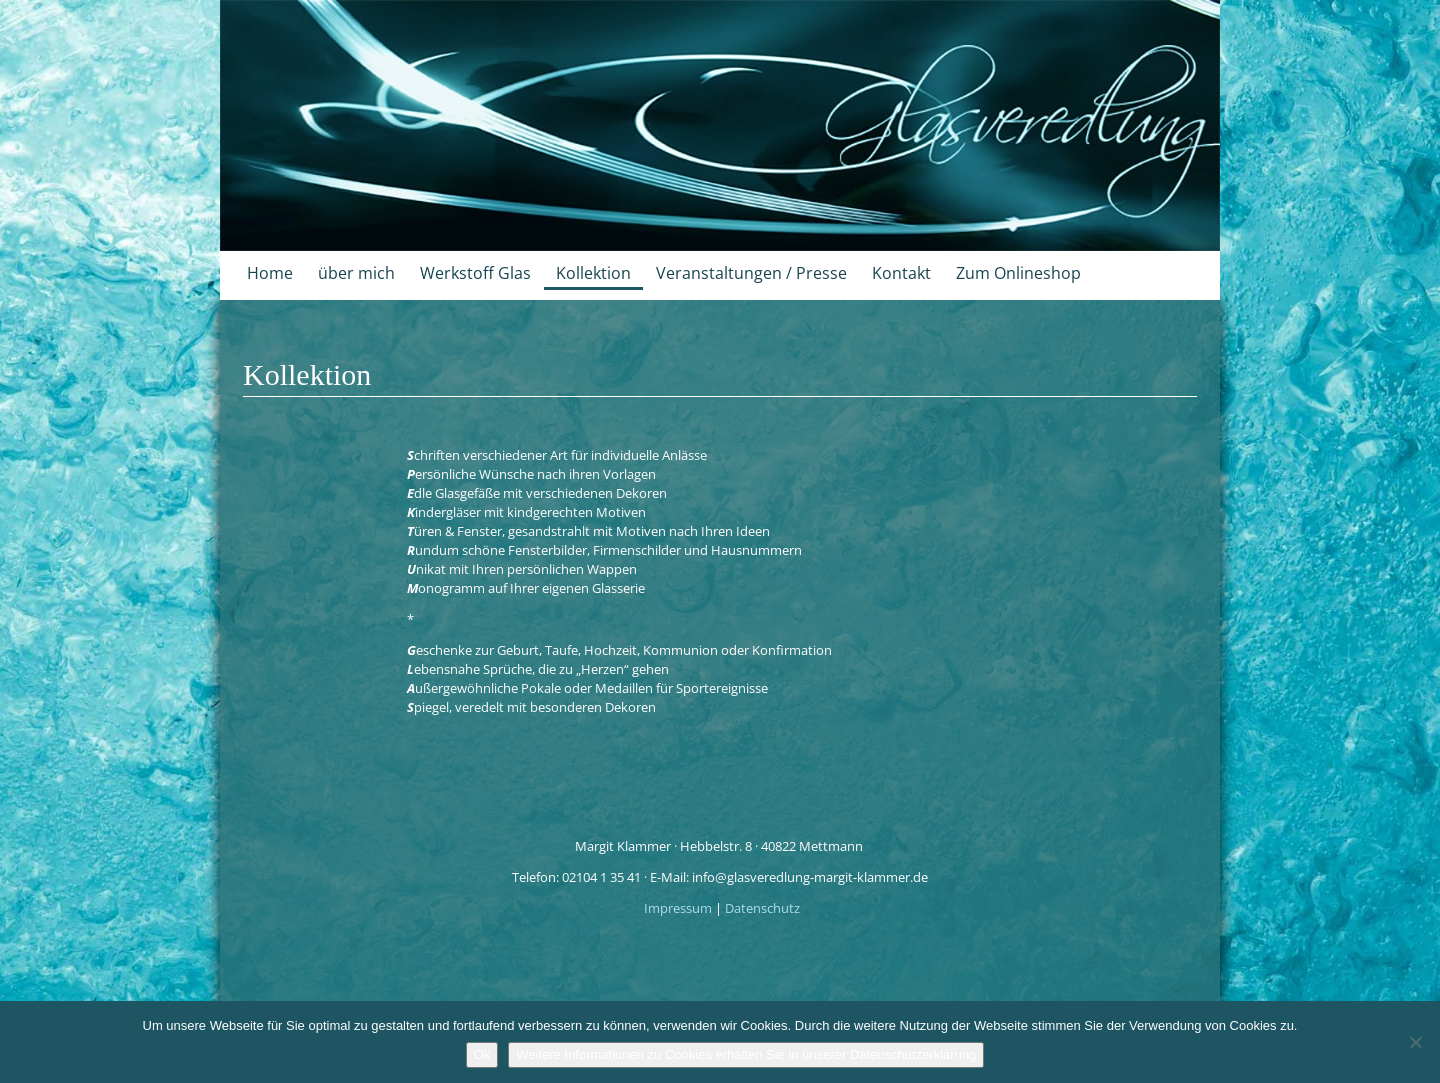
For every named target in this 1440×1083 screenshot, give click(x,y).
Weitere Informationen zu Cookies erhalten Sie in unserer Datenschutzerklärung (746, 1054)
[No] (1415, 1042)
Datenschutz (762, 908)
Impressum (679, 908)
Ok (482, 1054)
